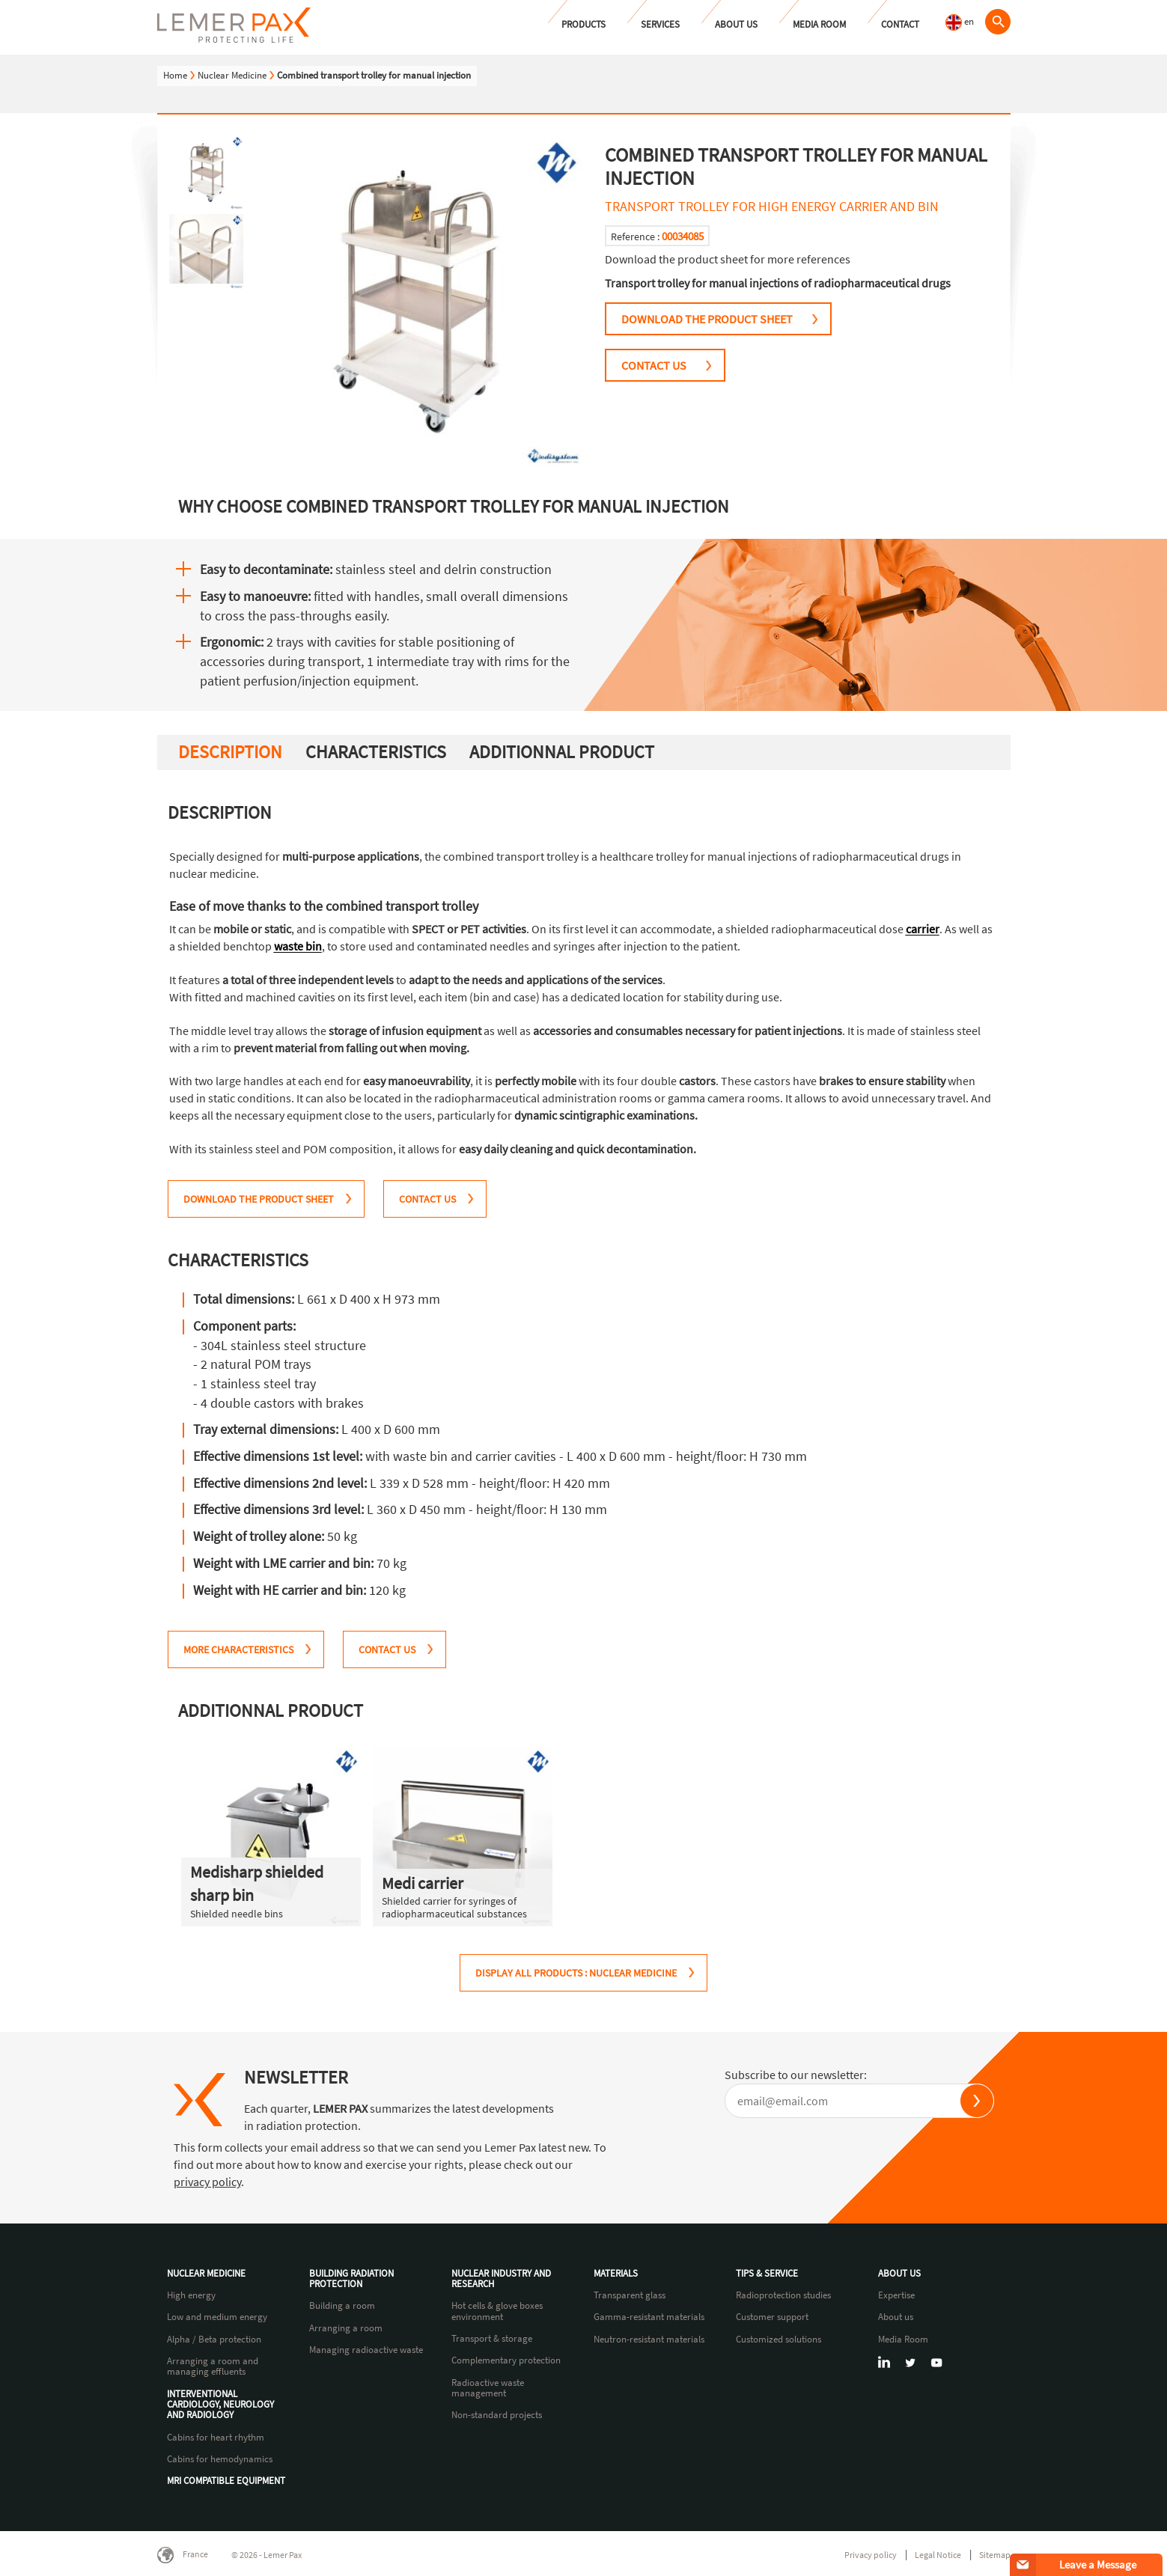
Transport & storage (491, 2339)
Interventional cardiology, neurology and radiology (220, 2405)
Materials (616, 2273)
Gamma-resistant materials (649, 2317)
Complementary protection (506, 2360)
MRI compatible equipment (226, 2481)
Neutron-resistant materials (649, 2339)
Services (660, 24)
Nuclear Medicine (232, 75)
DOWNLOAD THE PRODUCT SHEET (707, 318)
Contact (900, 24)
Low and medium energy (217, 2317)
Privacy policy (870, 2554)
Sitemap (995, 2554)
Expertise (896, 2295)
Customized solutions (778, 2339)
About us (736, 24)
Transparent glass (629, 2295)
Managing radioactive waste (366, 2350)
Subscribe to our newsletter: (796, 2074)
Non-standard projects (496, 2415)
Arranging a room (346, 2328)
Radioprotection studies (783, 2295)
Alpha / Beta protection (214, 2339)
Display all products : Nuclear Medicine (576, 1973)
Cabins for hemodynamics (219, 2459)
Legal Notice (938, 2554)
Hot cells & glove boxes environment (497, 2311)
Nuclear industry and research (501, 2279)
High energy (191, 2295)
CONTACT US (653, 365)
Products (583, 24)
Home (175, 75)
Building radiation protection (351, 2279)
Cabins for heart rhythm (215, 2437)
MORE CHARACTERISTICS (238, 1649)
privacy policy (207, 2181)
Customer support (772, 2317)
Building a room (342, 2306)
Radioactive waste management (487, 2388)
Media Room (819, 24)
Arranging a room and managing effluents (212, 2367)
